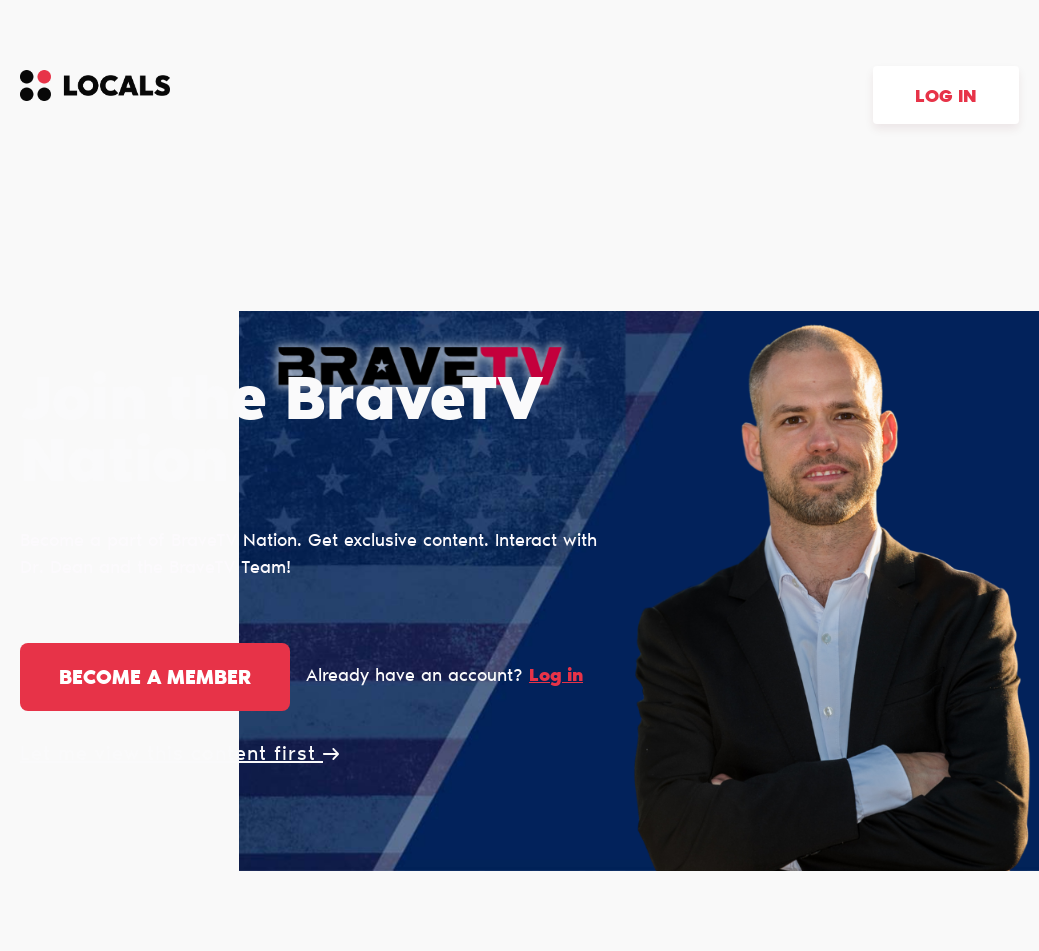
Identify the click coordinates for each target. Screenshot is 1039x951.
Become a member (155, 679)
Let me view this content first (179, 755)
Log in (946, 98)
